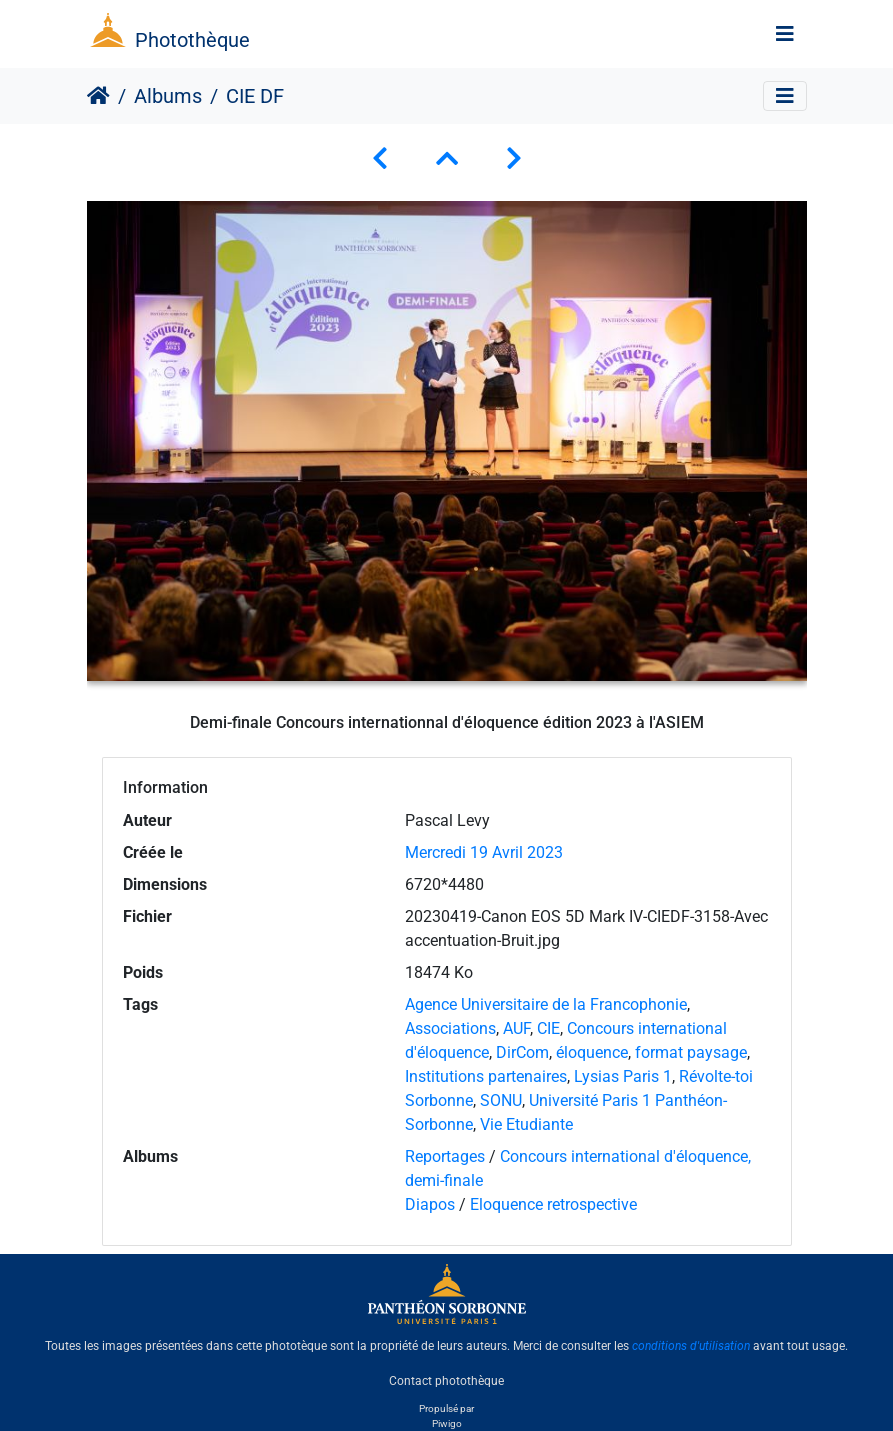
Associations (450, 1028)
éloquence (592, 1052)
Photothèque (192, 40)
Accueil (98, 96)
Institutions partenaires (486, 1076)
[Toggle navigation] (785, 34)
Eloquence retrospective (553, 1204)
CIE (548, 1028)
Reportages (445, 1156)
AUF (516, 1028)
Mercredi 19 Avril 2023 (484, 852)
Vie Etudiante (526, 1124)
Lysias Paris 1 (623, 1076)
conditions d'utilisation (691, 1346)
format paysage (691, 1052)
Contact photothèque (446, 1380)
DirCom (522, 1052)
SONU (501, 1100)
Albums (168, 96)
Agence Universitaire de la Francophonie (546, 1004)
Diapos (432, 1204)
